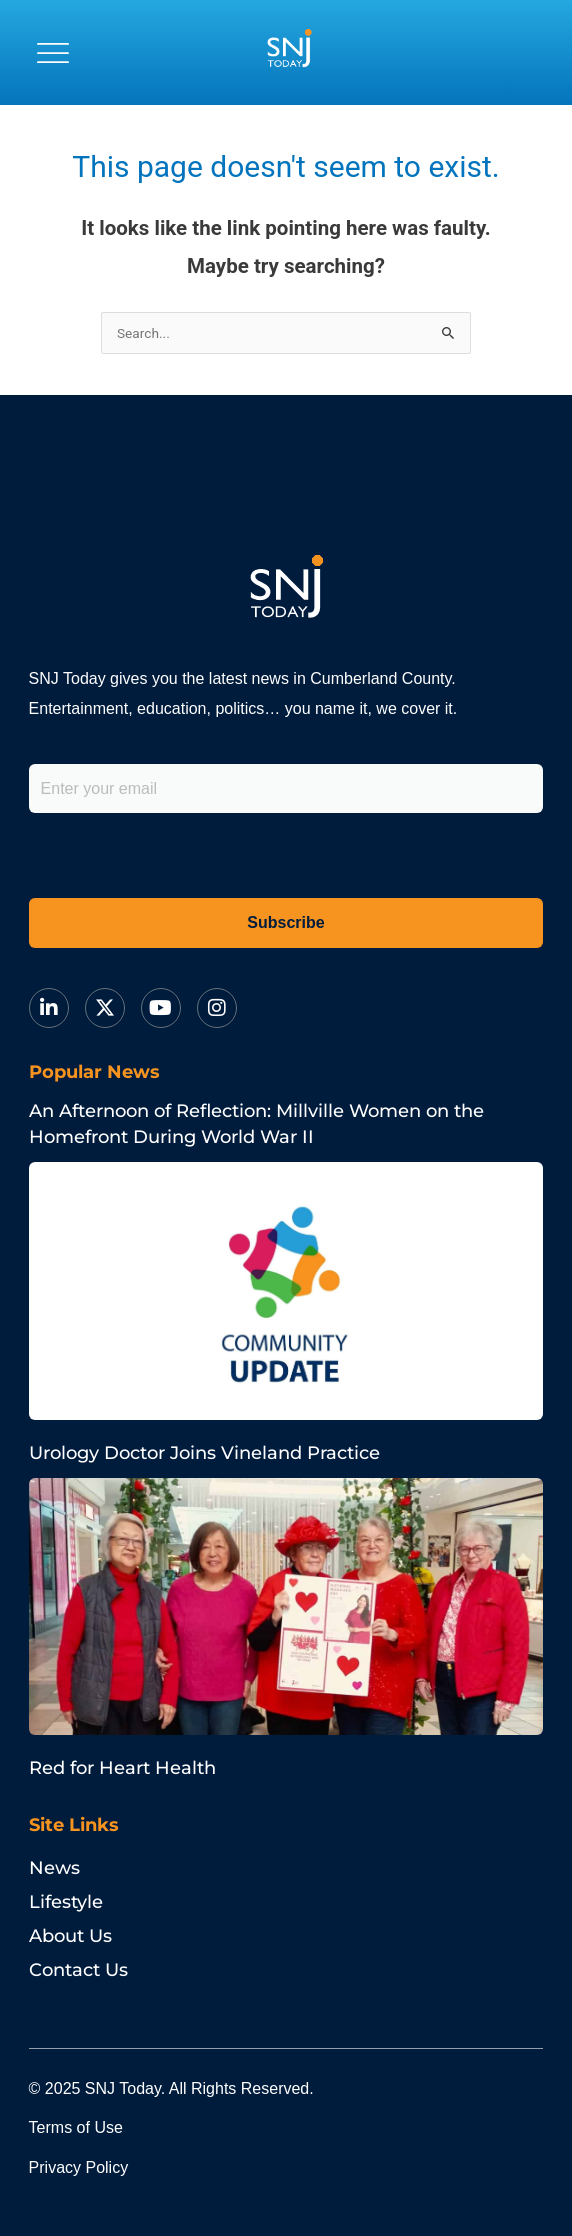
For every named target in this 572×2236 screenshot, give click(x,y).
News (54, 1868)
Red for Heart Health (122, 1768)
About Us (70, 1936)
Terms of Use (76, 2127)
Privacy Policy (79, 2167)
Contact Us (78, 1970)
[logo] (289, 53)
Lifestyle (66, 1902)
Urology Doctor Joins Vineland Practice (204, 1453)
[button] (53, 53)
